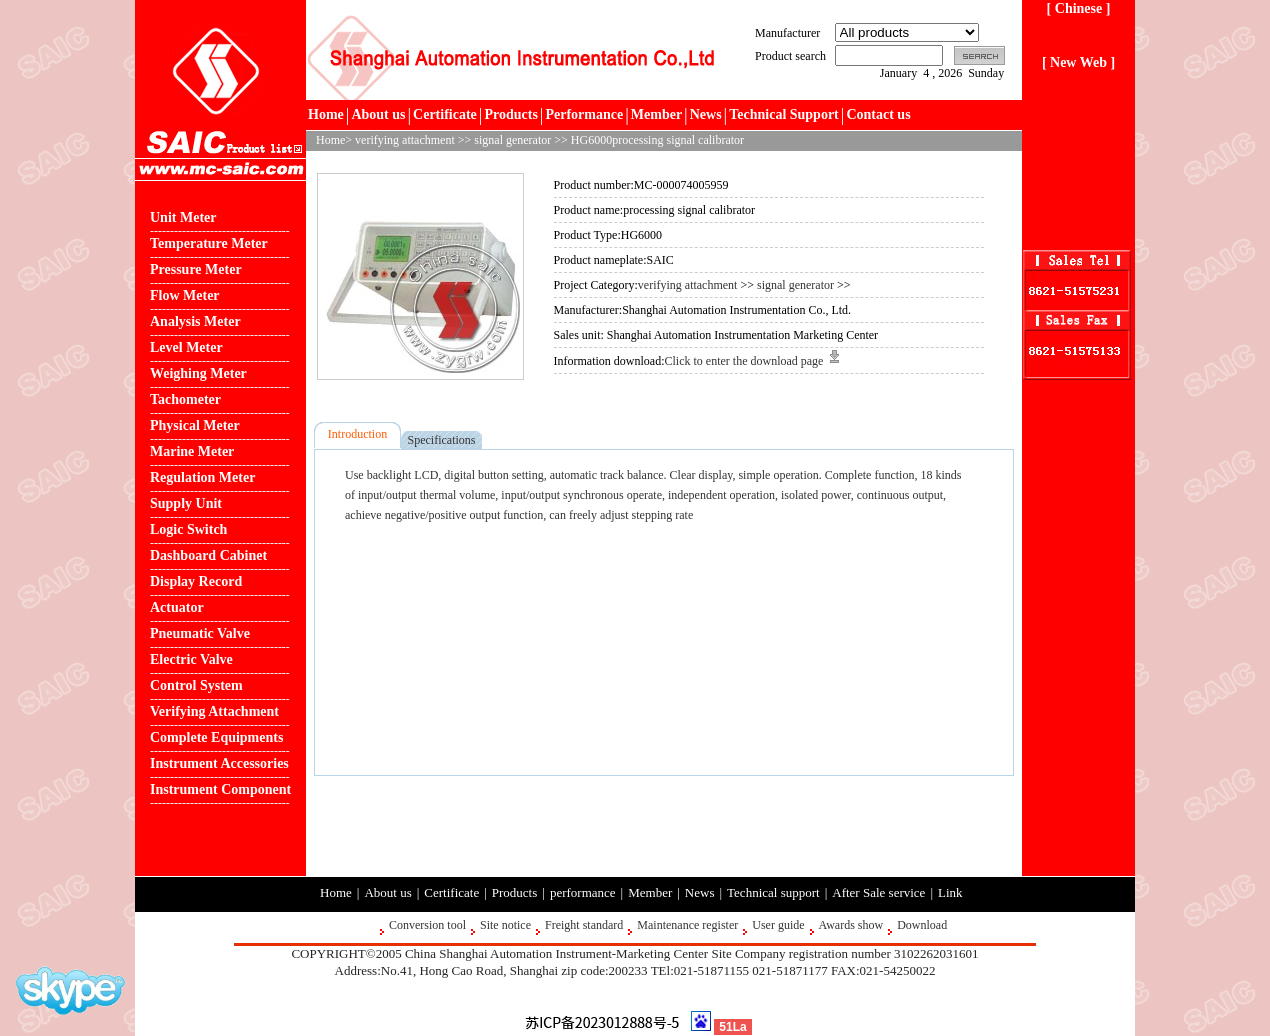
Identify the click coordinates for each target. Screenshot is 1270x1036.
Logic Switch (188, 529)
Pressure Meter (196, 269)
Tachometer (185, 399)
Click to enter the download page (752, 361)
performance (583, 892)
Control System (196, 685)
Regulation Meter (202, 477)
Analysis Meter (195, 321)
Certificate (445, 114)
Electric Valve (191, 659)
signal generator (512, 140)
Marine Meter (192, 451)
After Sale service (878, 892)
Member (656, 114)
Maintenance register (687, 925)
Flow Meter (185, 295)
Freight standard (584, 925)
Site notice (505, 925)
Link (950, 892)
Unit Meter (183, 217)
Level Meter (186, 347)
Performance (584, 114)
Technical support (773, 892)
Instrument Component (220, 789)
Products (510, 114)
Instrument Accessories (219, 763)
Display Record (196, 581)
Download (922, 925)
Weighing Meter (198, 373)
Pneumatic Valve (200, 633)
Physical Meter (195, 425)
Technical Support (784, 114)
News (706, 114)
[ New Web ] (1078, 62)
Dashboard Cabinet (208, 555)
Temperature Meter (209, 243)
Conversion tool (427, 925)
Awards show (851, 925)
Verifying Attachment (214, 711)
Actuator (177, 607)
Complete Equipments (216, 737)
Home (326, 114)
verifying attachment (405, 140)
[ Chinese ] (1079, 8)
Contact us (878, 114)
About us (378, 114)
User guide (778, 925)
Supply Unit (186, 503)
